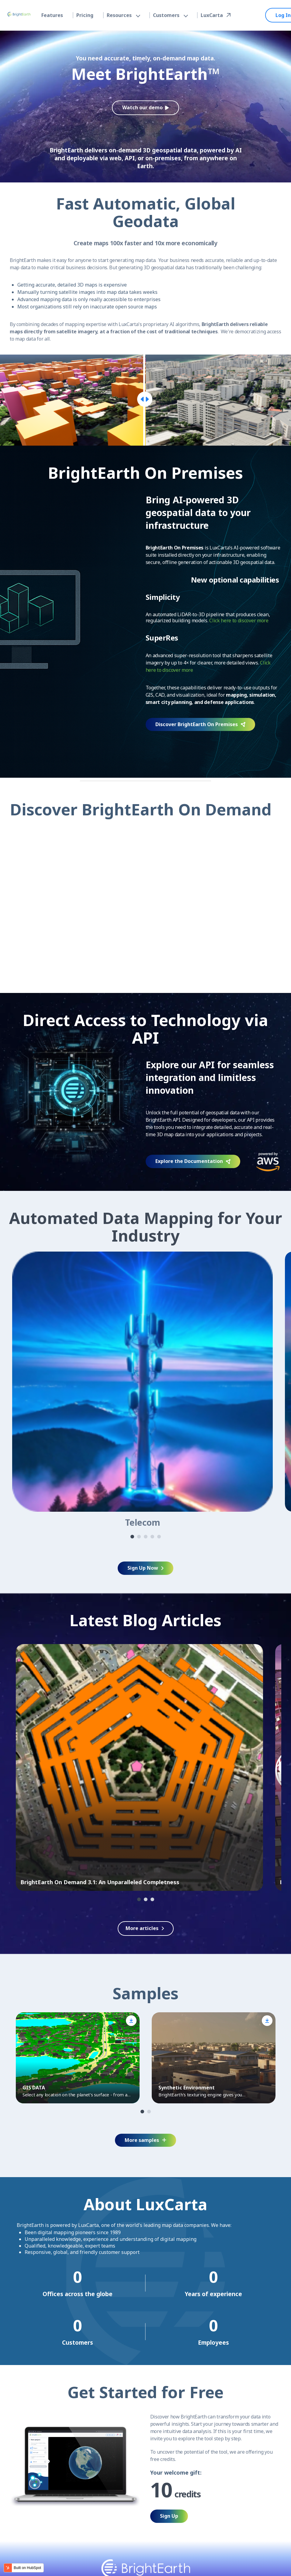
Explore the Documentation (192, 1161)
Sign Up (169, 2516)
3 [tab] (145, 1536)
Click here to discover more (239, 620)
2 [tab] (139, 1536)
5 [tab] (159, 1536)
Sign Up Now (145, 1568)
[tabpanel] (142, 1390)
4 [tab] (152, 1536)
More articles (142, 1928)
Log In (283, 15)
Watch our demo (145, 107)
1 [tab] (132, 1536)
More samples (145, 2140)
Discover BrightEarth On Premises (200, 724)
